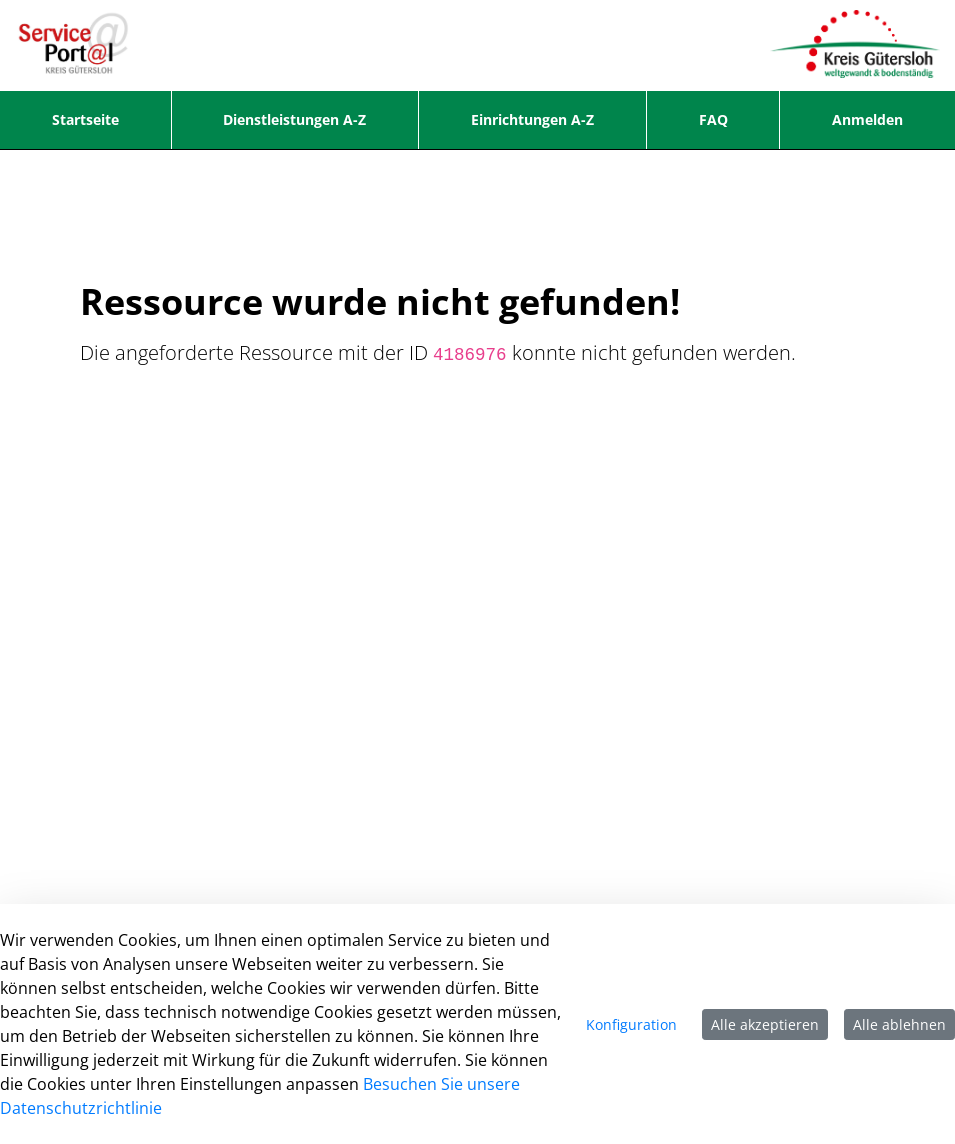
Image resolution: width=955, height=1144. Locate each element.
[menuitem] (85, 120)
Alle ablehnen (899, 1024)
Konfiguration (631, 1024)
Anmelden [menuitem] (867, 119)
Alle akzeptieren (765, 1024)
